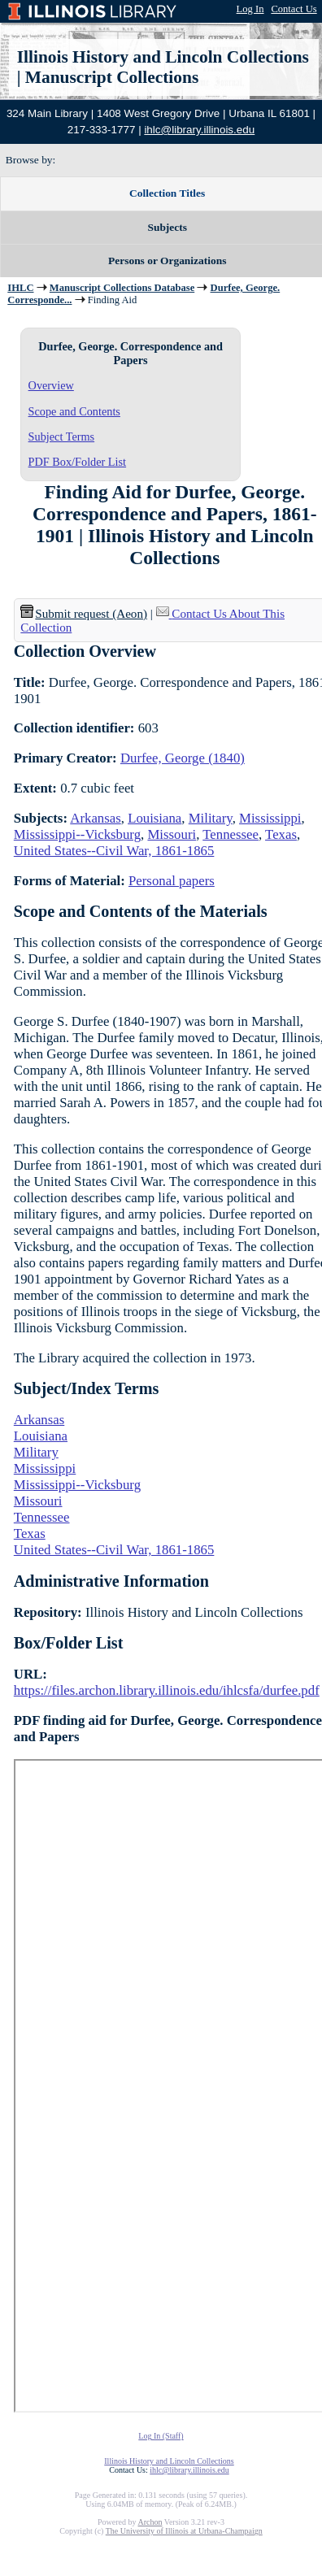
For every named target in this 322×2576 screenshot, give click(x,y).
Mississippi (270, 818)
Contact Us (293, 9)
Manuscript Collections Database (122, 287)
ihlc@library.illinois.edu (199, 130)
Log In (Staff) (160, 2435)
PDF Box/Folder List (77, 461)
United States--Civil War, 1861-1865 (114, 850)
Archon (149, 2521)
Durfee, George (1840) (182, 758)
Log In (250, 9)
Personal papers (171, 880)
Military (211, 818)
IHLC (20, 287)
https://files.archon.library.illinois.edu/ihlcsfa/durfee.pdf (167, 1690)
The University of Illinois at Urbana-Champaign (184, 2530)
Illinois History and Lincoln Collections (163, 57)
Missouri (171, 834)
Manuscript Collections (111, 77)
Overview (51, 385)
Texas (281, 834)
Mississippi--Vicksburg (77, 834)
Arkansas (95, 818)
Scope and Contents (74, 411)
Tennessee (230, 834)
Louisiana (154, 818)
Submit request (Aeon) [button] (83, 613)
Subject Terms (61, 436)
